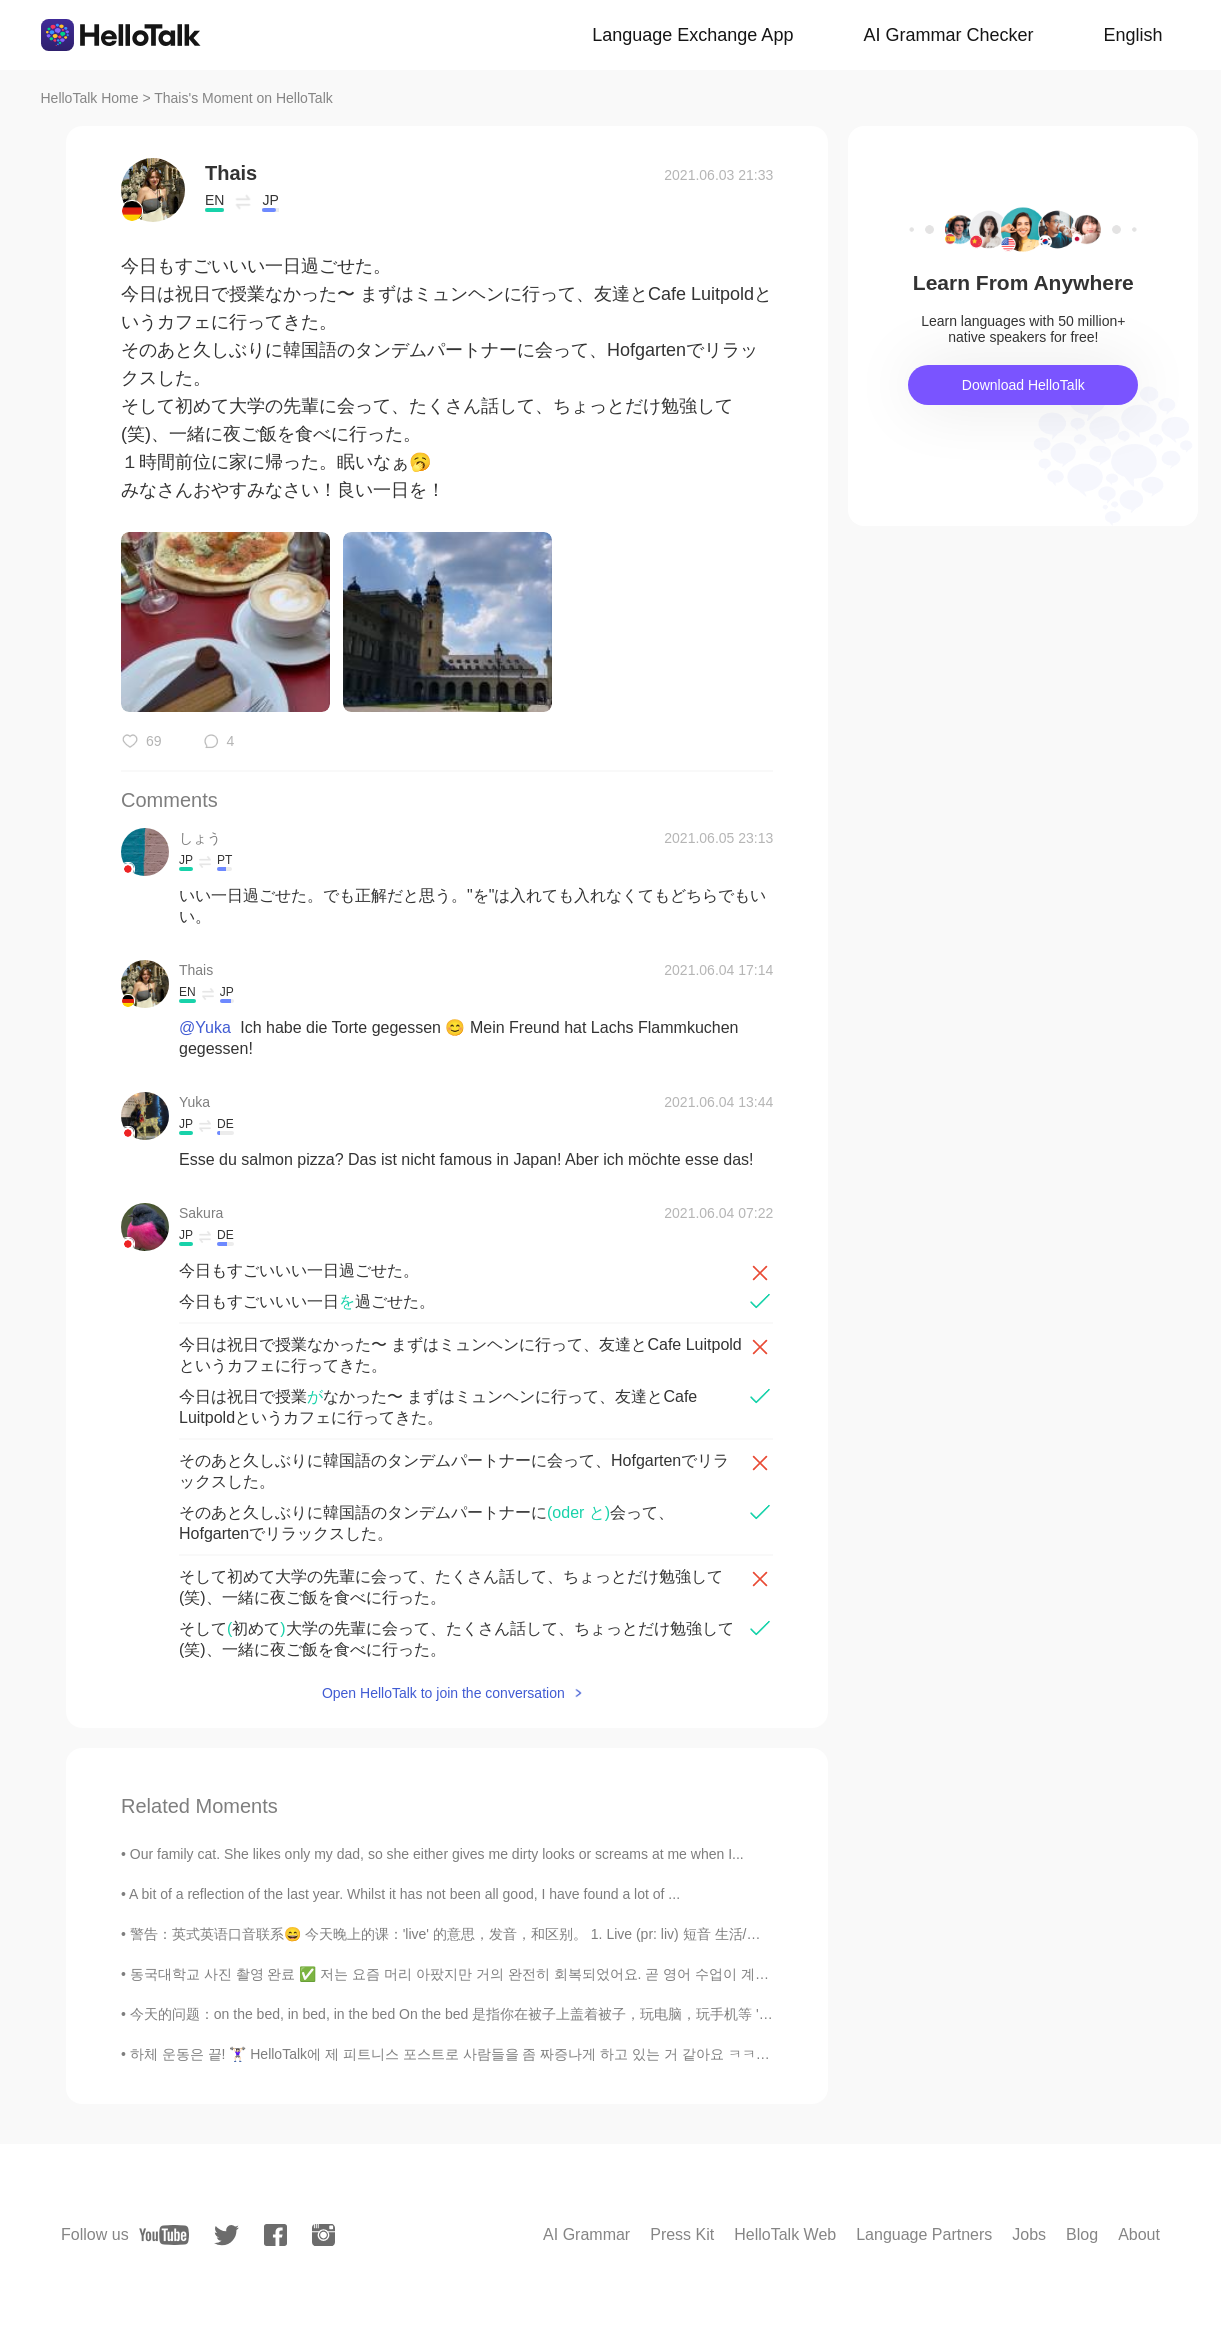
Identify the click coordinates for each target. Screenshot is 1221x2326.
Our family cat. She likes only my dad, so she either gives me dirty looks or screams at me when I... (437, 1854)
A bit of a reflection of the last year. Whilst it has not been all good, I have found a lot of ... (404, 1894)
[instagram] (323, 2235)
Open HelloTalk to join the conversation (443, 1693)
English (1132, 35)
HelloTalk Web (785, 2234)
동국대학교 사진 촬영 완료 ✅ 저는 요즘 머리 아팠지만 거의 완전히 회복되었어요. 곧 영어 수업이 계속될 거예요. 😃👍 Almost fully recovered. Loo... (592, 1974)
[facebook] (275, 2235)
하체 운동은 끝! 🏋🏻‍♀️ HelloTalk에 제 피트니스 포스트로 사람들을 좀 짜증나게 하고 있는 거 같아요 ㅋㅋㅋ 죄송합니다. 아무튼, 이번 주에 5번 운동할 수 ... (598, 2054)
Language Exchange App (692, 35)
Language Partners (924, 2234)
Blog (1082, 2234)
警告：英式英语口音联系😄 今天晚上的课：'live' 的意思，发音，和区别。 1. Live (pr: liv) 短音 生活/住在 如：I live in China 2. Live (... (543, 1934)
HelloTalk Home (90, 98)
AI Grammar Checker (948, 35)
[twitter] (226, 2235)
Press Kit (682, 2234)
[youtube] (164, 2235)
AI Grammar (586, 2234)
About (1139, 2234)
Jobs (1029, 2234)
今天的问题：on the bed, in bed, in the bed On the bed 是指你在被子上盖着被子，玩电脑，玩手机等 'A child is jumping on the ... (528, 2014)
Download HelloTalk (1023, 385)
